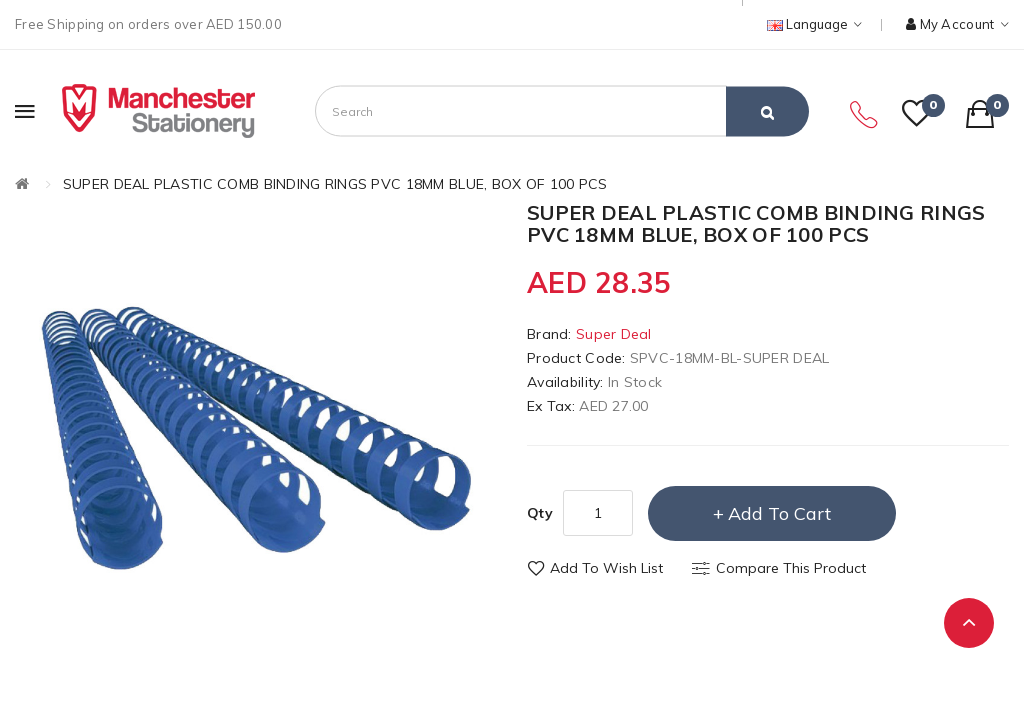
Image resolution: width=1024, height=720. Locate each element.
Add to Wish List (606, 568)
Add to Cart (779, 513)
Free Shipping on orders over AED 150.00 (148, 24)
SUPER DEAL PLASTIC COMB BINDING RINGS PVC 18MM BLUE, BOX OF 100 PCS (335, 184)
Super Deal (614, 334)
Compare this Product (791, 568)
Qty (540, 513)
